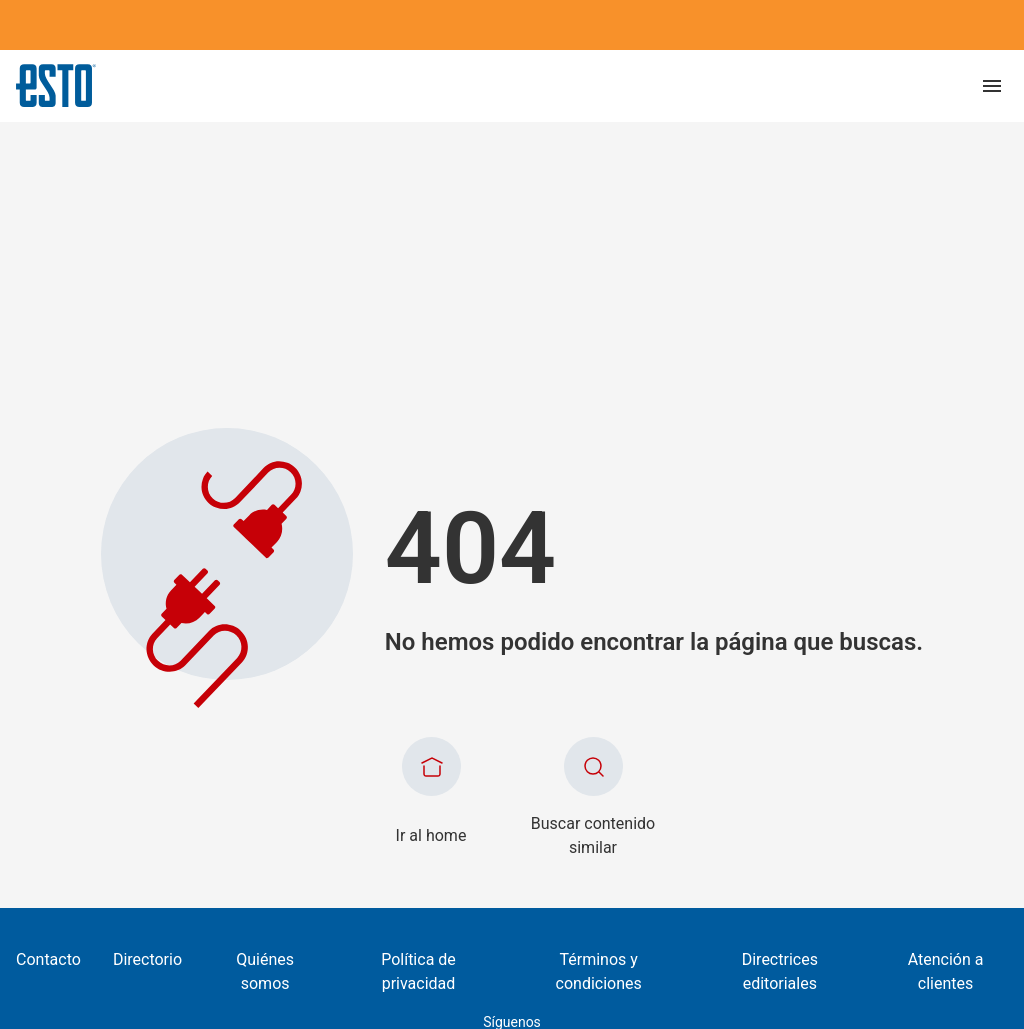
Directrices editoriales (780, 971)
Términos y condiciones (599, 971)
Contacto (48, 959)
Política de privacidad (418, 971)
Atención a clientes (946, 971)
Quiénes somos (265, 971)
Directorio (147, 959)
